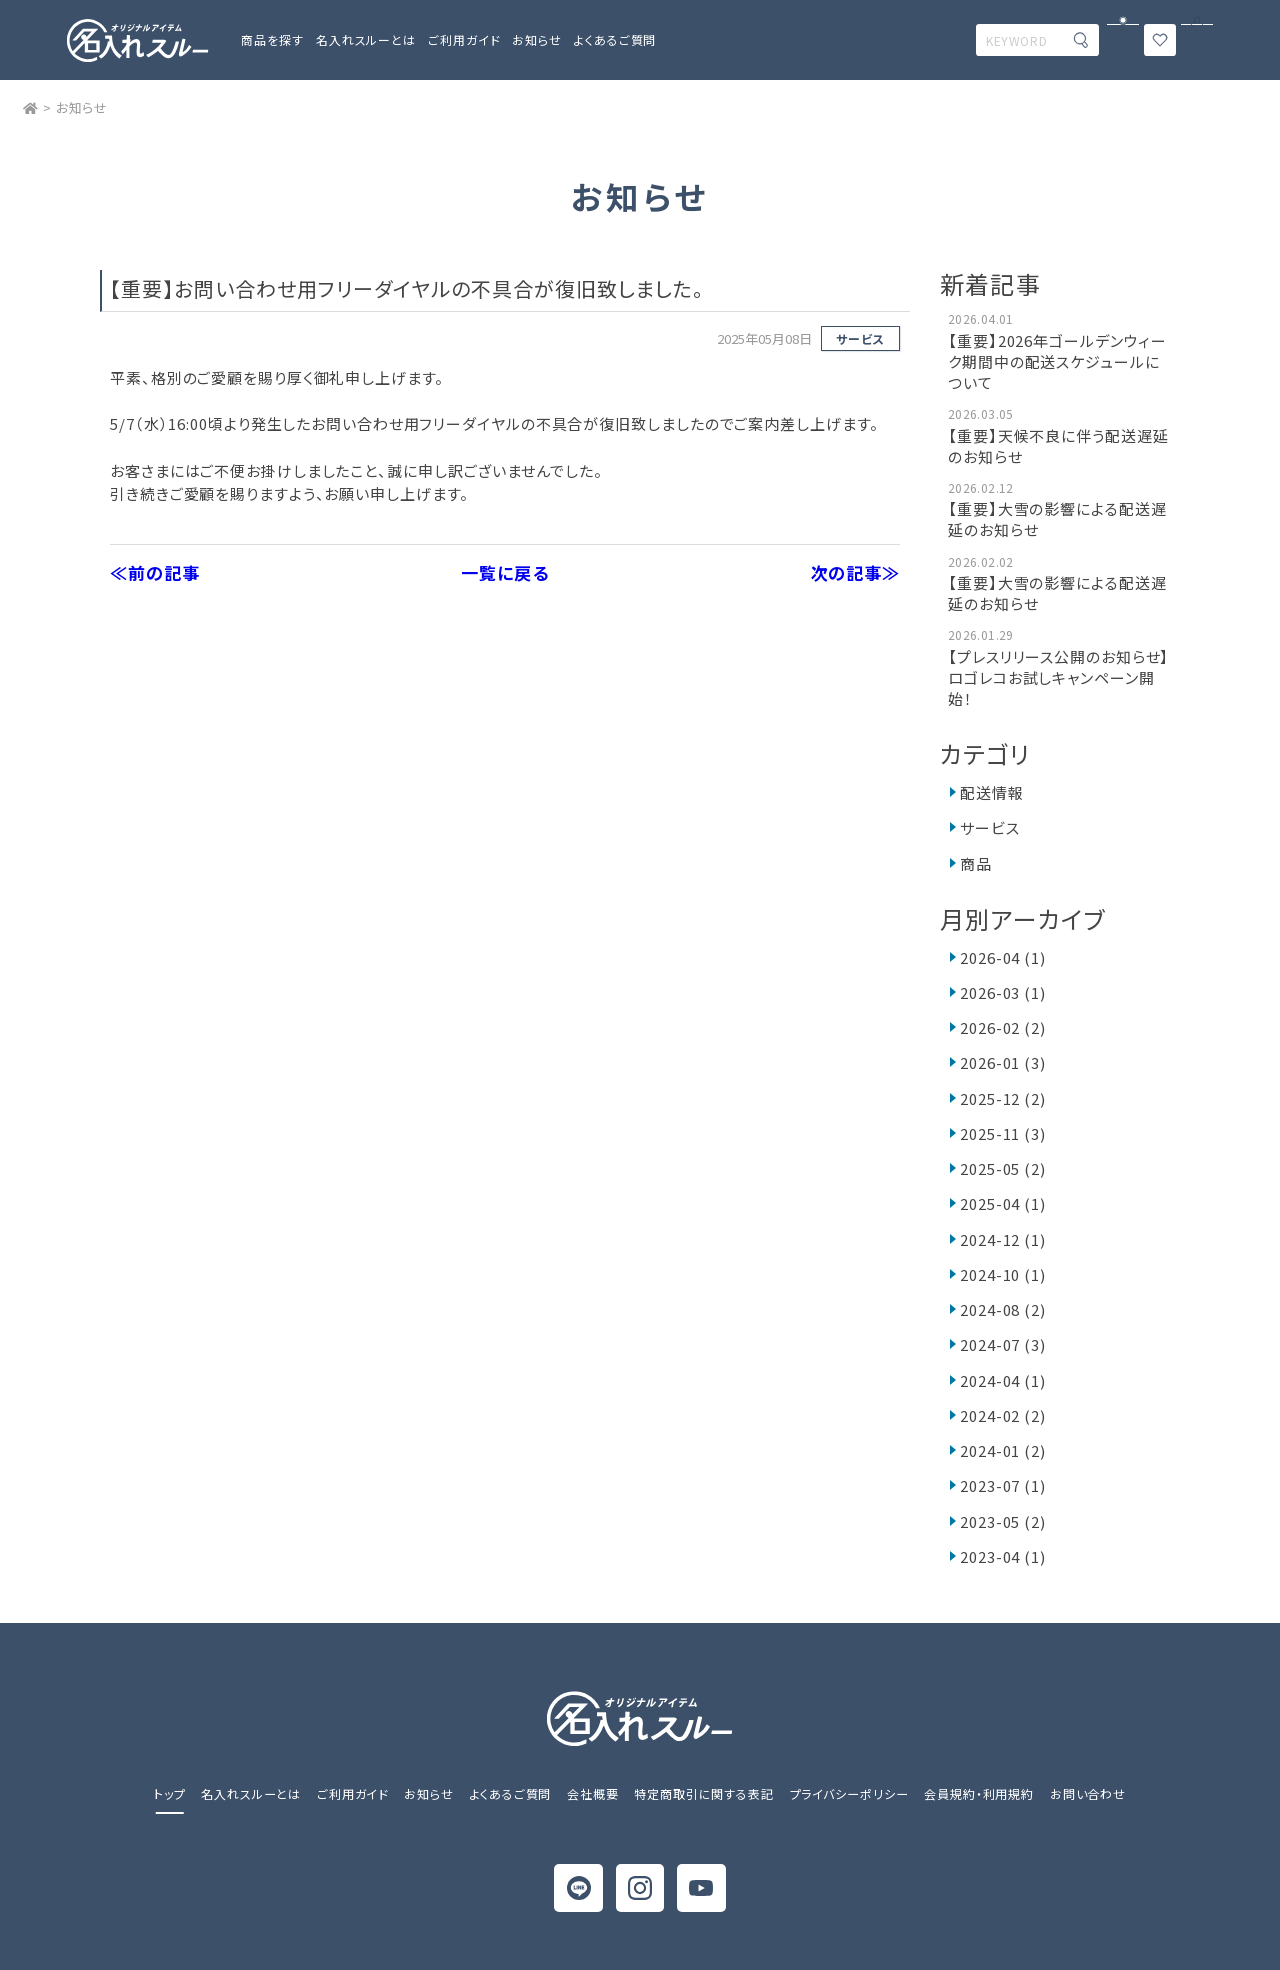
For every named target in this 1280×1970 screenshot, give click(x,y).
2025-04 (1003, 1203)
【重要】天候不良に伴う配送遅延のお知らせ (1058, 446)
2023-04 (1003, 1556)
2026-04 (1003, 957)
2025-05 (1003, 1168)
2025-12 (1003, 1098)
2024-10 (1003, 1274)
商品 (976, 863)
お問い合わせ (1088, 1793)
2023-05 (1003, 1521)
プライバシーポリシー (849, 1793)
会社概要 (593, 1793)
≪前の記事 (155, 572)
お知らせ (537, 39)
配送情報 (992, 792)
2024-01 (1003, 1450)
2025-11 (1003, 1133)
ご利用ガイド (352, 1793)
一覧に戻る (505, 572)
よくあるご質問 (615, 39)
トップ (170, 1793)
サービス (860, 338)
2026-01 (1003, 1062)
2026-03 (1003, 992)
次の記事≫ (856, 572)
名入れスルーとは (366, 39)
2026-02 (1003, 1027)
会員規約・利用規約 (979, 1793)
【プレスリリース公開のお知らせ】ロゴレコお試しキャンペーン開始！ (1058, 677)
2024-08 (1003, 1309)
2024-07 (1003, 1344)
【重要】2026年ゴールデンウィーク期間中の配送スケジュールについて (1057, 361)
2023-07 (1003, 1485)
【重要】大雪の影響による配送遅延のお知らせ (1057, 519)
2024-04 (1003, 1380)
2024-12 (1003, 1239)
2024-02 (1003, 1415)
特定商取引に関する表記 (704, 1793)
